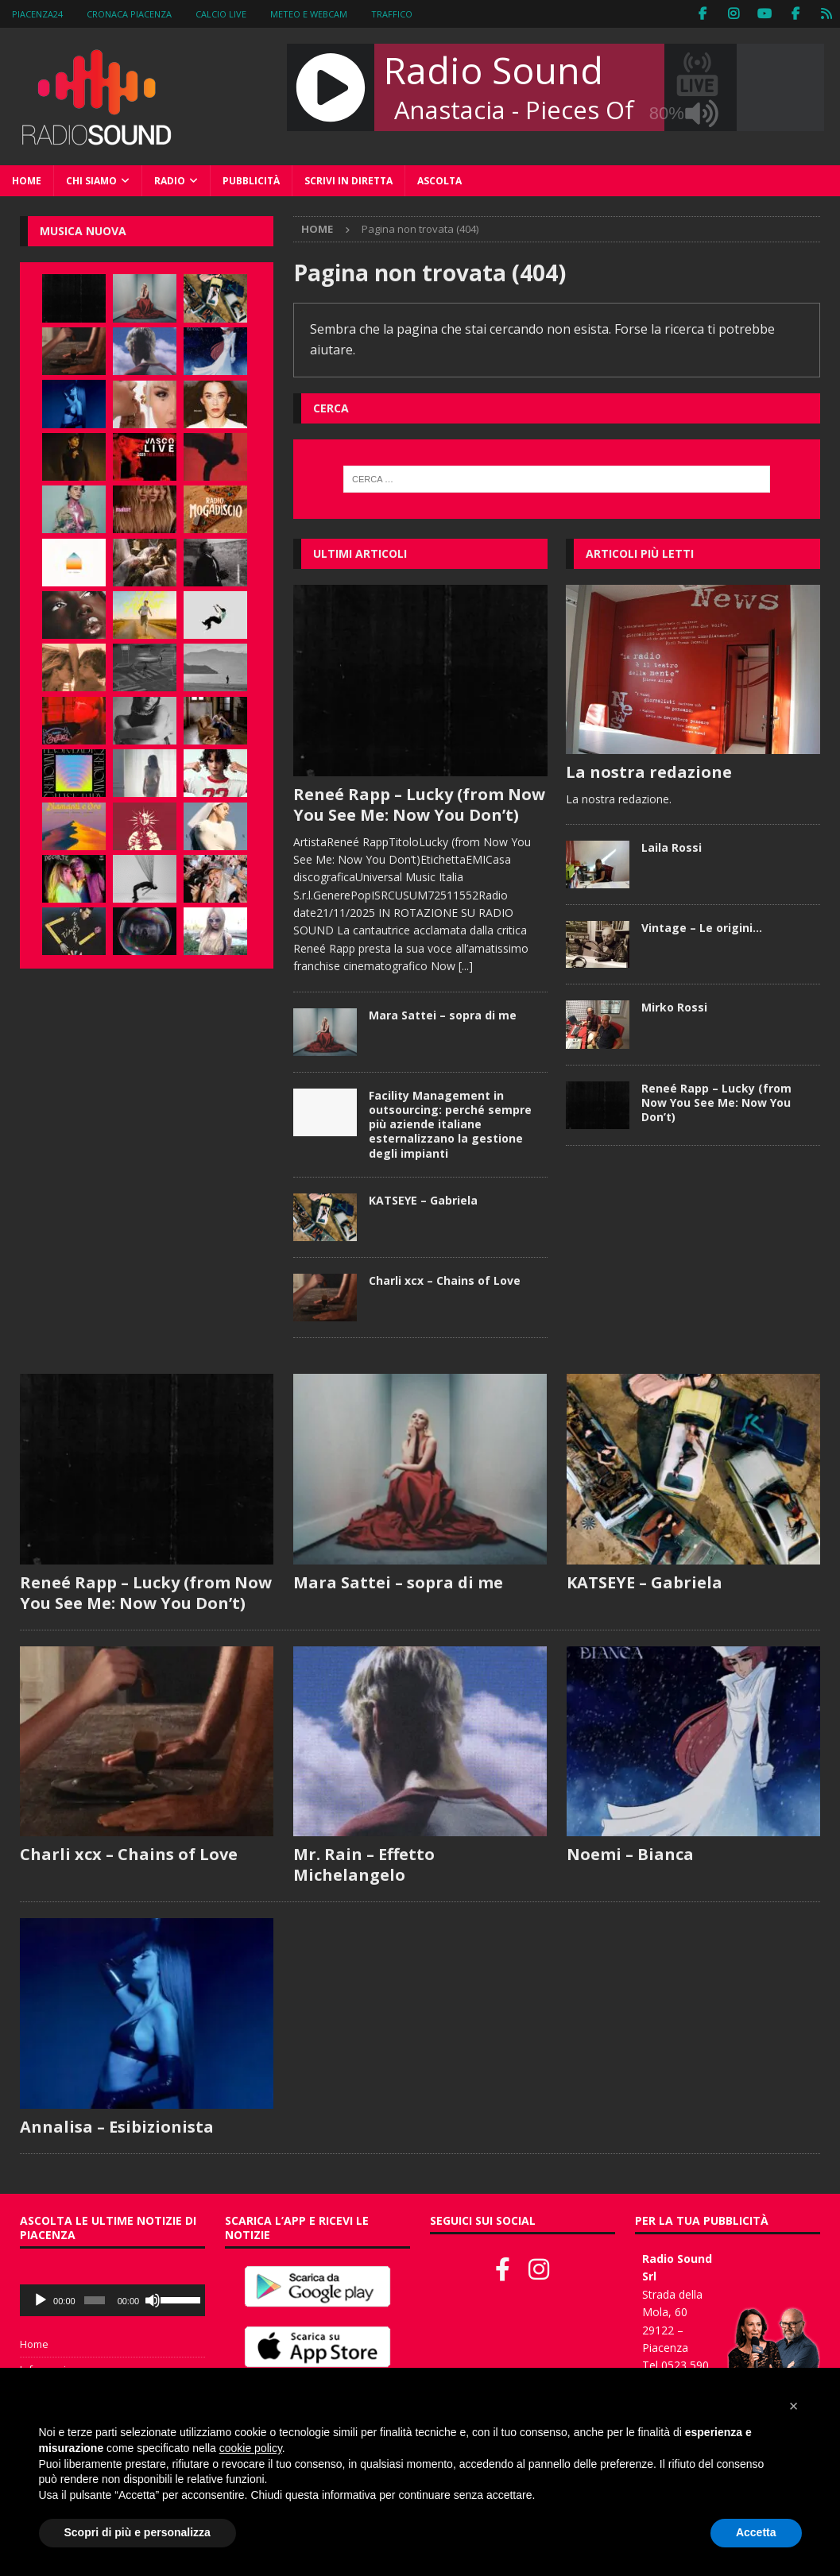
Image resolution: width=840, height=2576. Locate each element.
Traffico (391, 14)
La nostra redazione (649, 772)
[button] (794, 2406)
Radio (169, 181)
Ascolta (439, 181)
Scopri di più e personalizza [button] (137, 2532)
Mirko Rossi (674, 1007)
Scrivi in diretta (348, 181)
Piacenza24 (37, 14)
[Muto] (153, 2300)
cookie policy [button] (250, 2448)
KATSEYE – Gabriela (423, 1200)
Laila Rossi (671, 847)
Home (26, 181)
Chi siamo (91, 181)
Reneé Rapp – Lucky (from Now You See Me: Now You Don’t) (419, 804)
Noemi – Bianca (630, 1854)
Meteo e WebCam (308, 14)
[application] (112, 2300)
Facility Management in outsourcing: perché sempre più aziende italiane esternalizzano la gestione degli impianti (450, 1124)
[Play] (40, 2300)
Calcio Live (220, 14)
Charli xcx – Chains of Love (445, 1280)
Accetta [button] (756, 2532)
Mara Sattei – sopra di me (443, 1015)
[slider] (94, 2300)
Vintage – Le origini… (701, 927)
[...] (466, 965)
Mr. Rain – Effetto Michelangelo (364, 1864)
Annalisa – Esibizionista (117, 2126)
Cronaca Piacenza (129, 14)
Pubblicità (251, 181)
